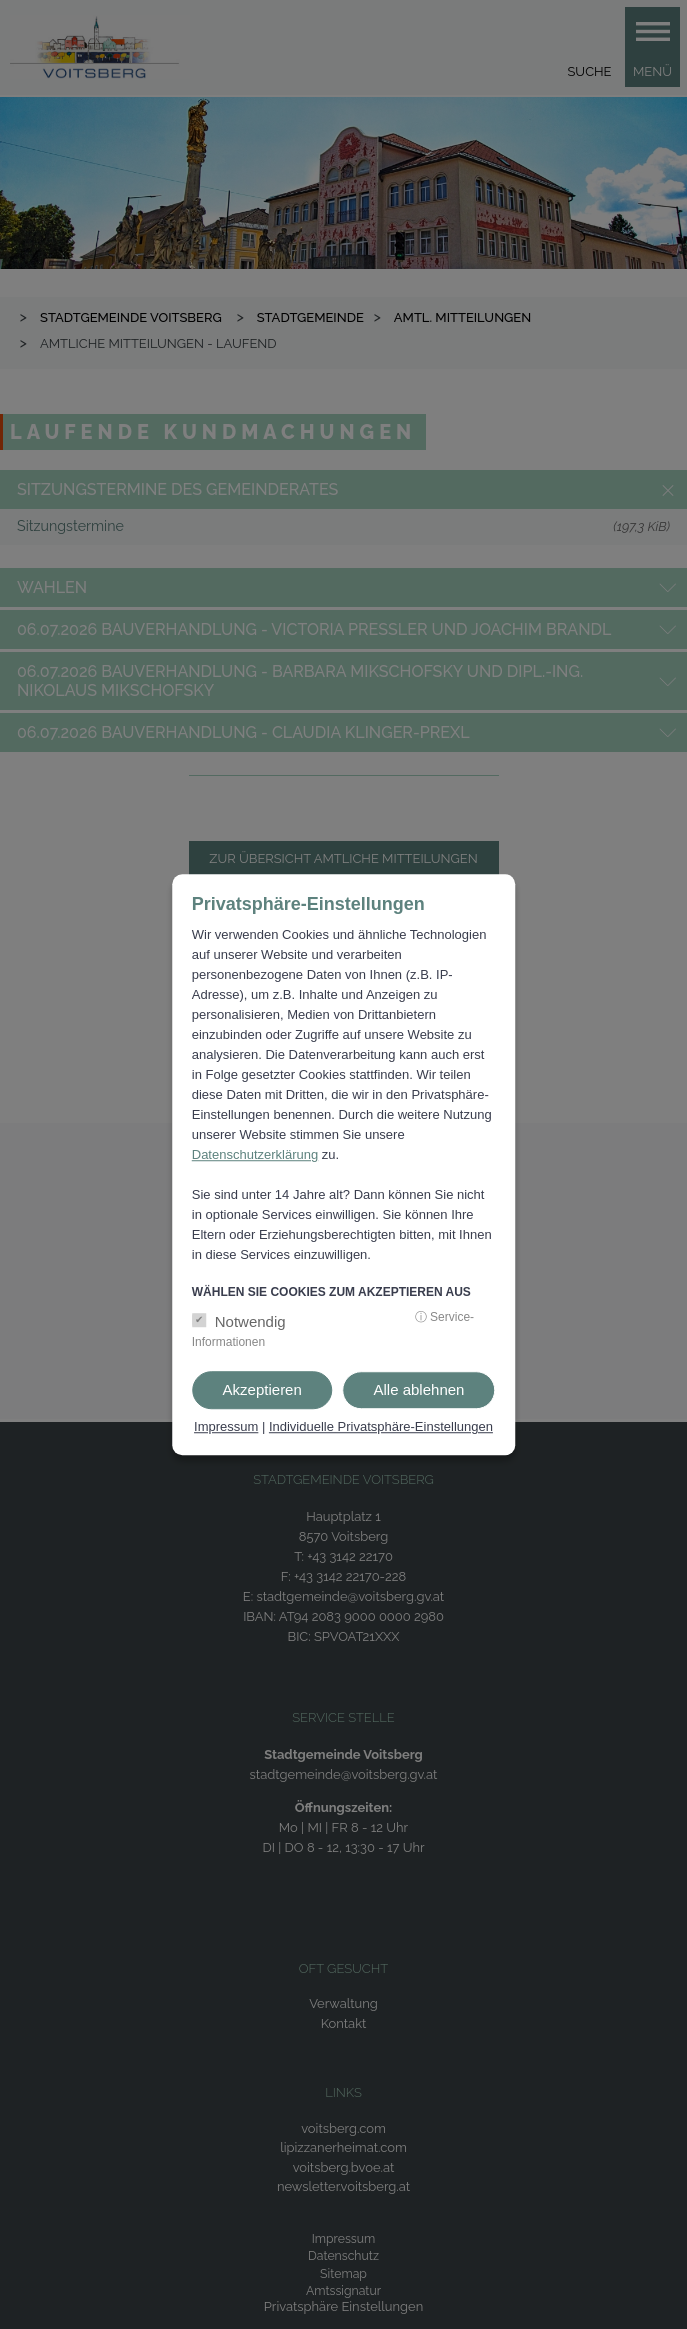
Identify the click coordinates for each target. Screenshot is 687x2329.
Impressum (226, 1427)
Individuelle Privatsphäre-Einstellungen (381, 1427)
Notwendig (250, 1322)
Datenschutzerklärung (255, 1154)
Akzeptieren (262, 1390)
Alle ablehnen (419, 1390)
